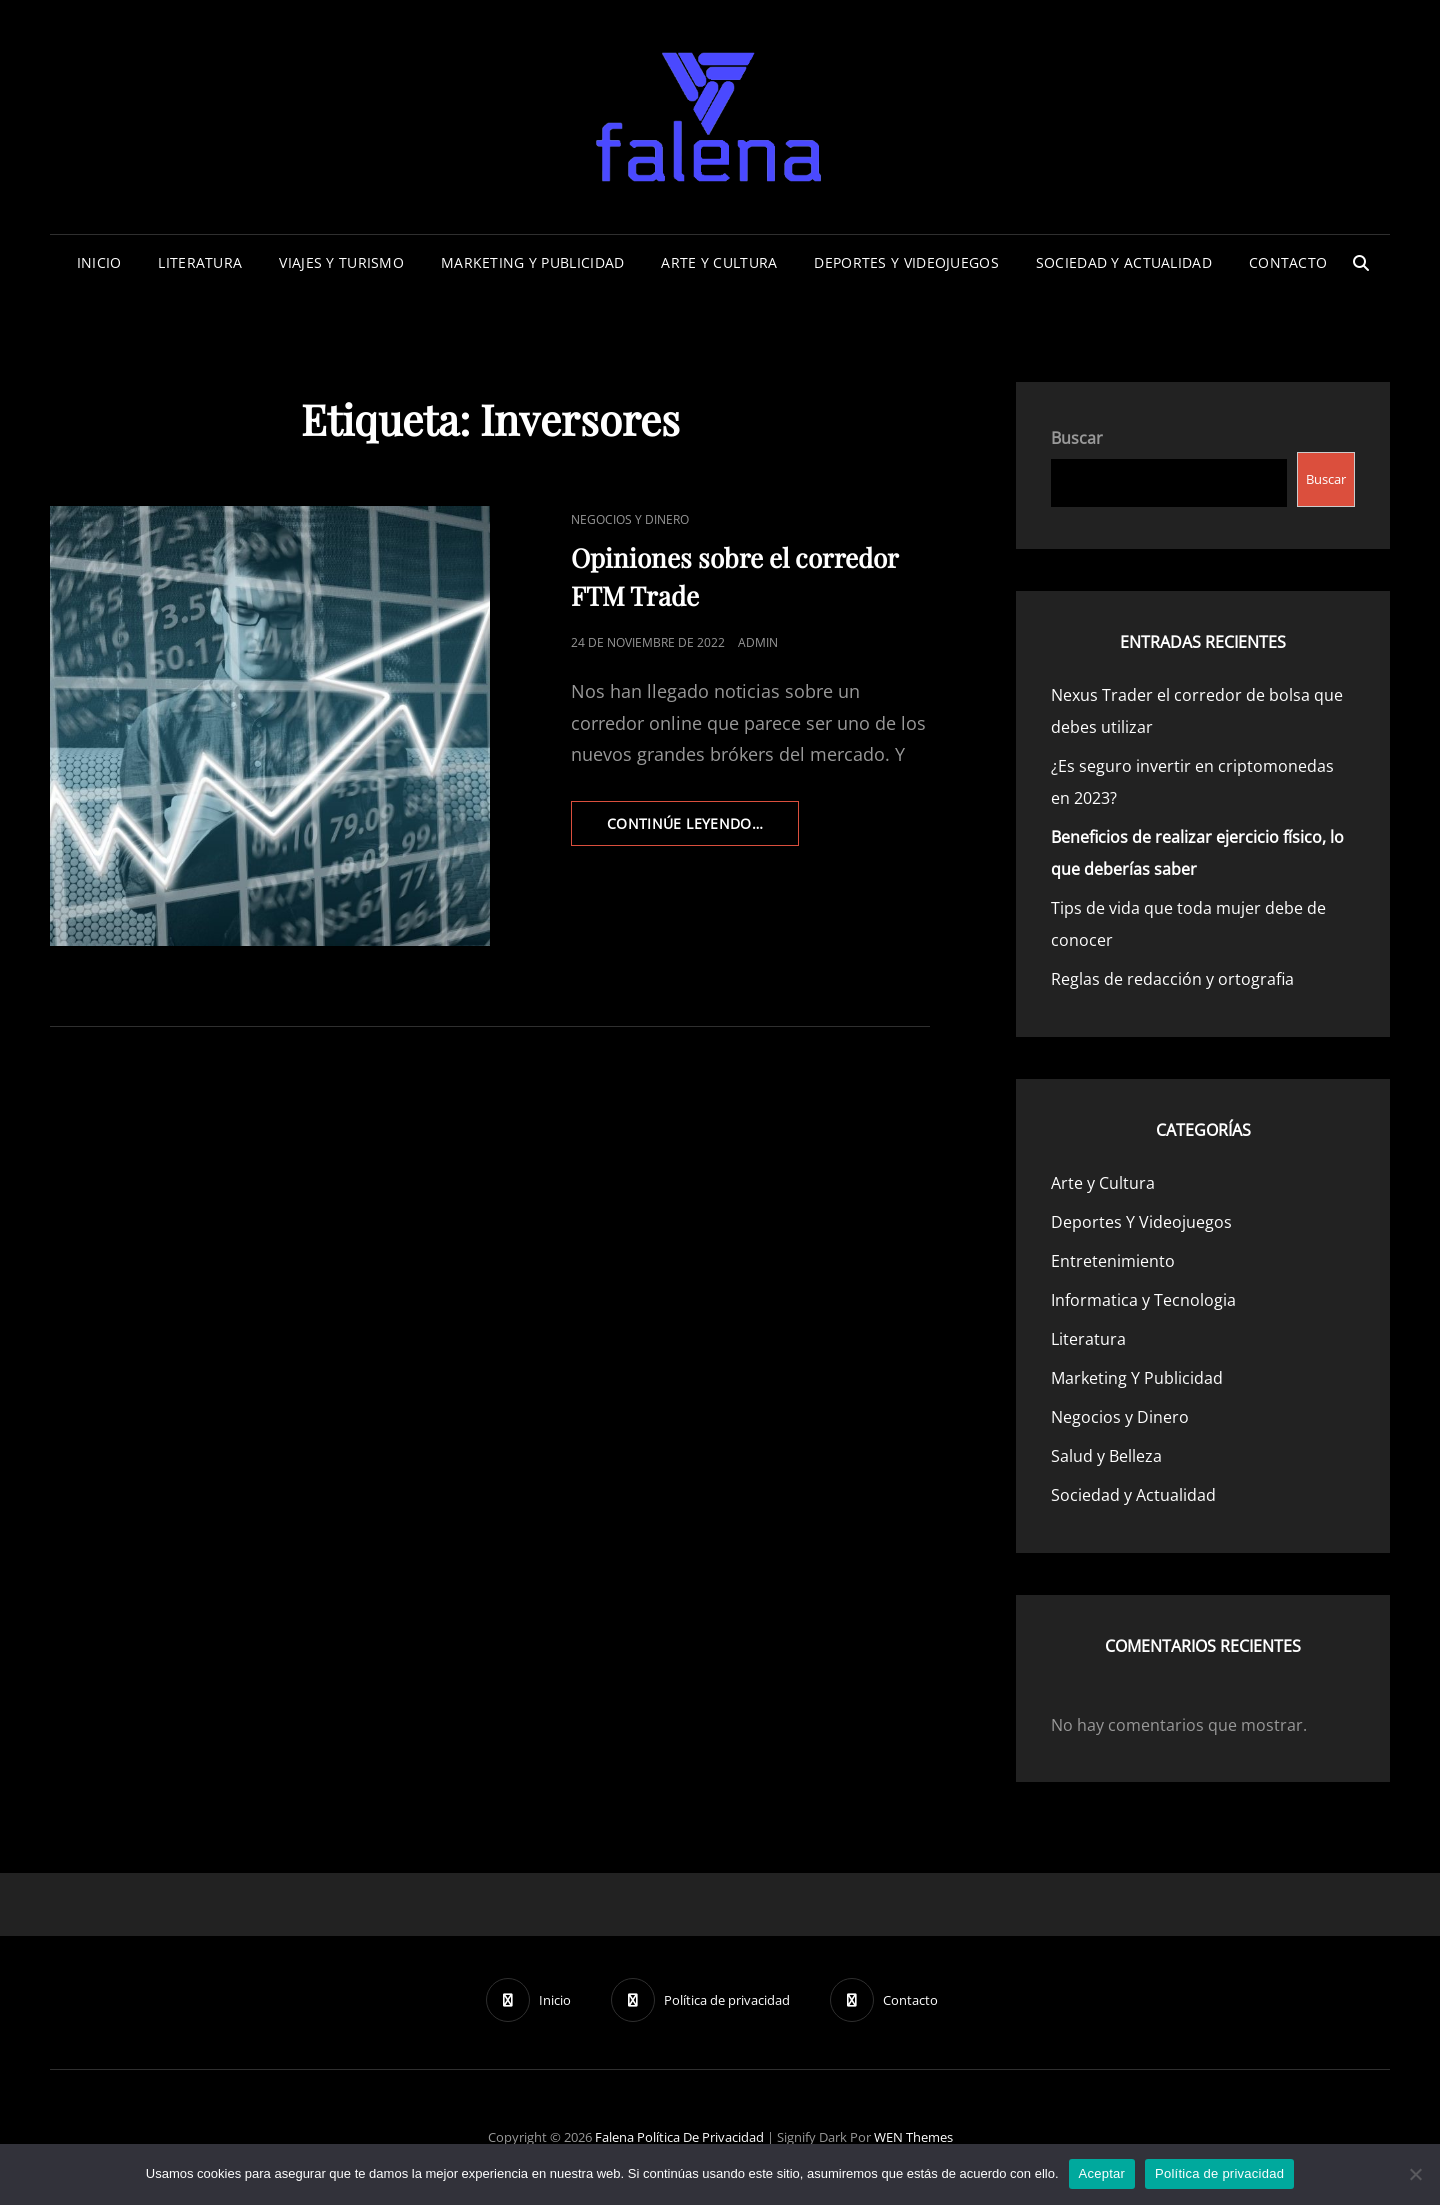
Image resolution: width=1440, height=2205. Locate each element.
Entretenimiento (1113, 1261)
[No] (1415, 2174)
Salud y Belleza (1106, 1456)
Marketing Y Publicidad (532, 262)
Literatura (200, 262)
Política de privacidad (700, 2137)
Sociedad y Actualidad (1124, 262)
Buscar (1077, 438)
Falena (614, 2137)
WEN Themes (913, 2137)
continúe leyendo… (703, 829)
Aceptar (1102, 2173)
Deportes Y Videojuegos (906, 262)
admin (758, 642)
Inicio (99, 262)
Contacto (1288, 262)
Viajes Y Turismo (341, 262)
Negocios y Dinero (630, 519)
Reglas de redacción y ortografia (1172, 979)
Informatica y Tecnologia (1143, 1300)
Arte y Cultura (719, 262)
